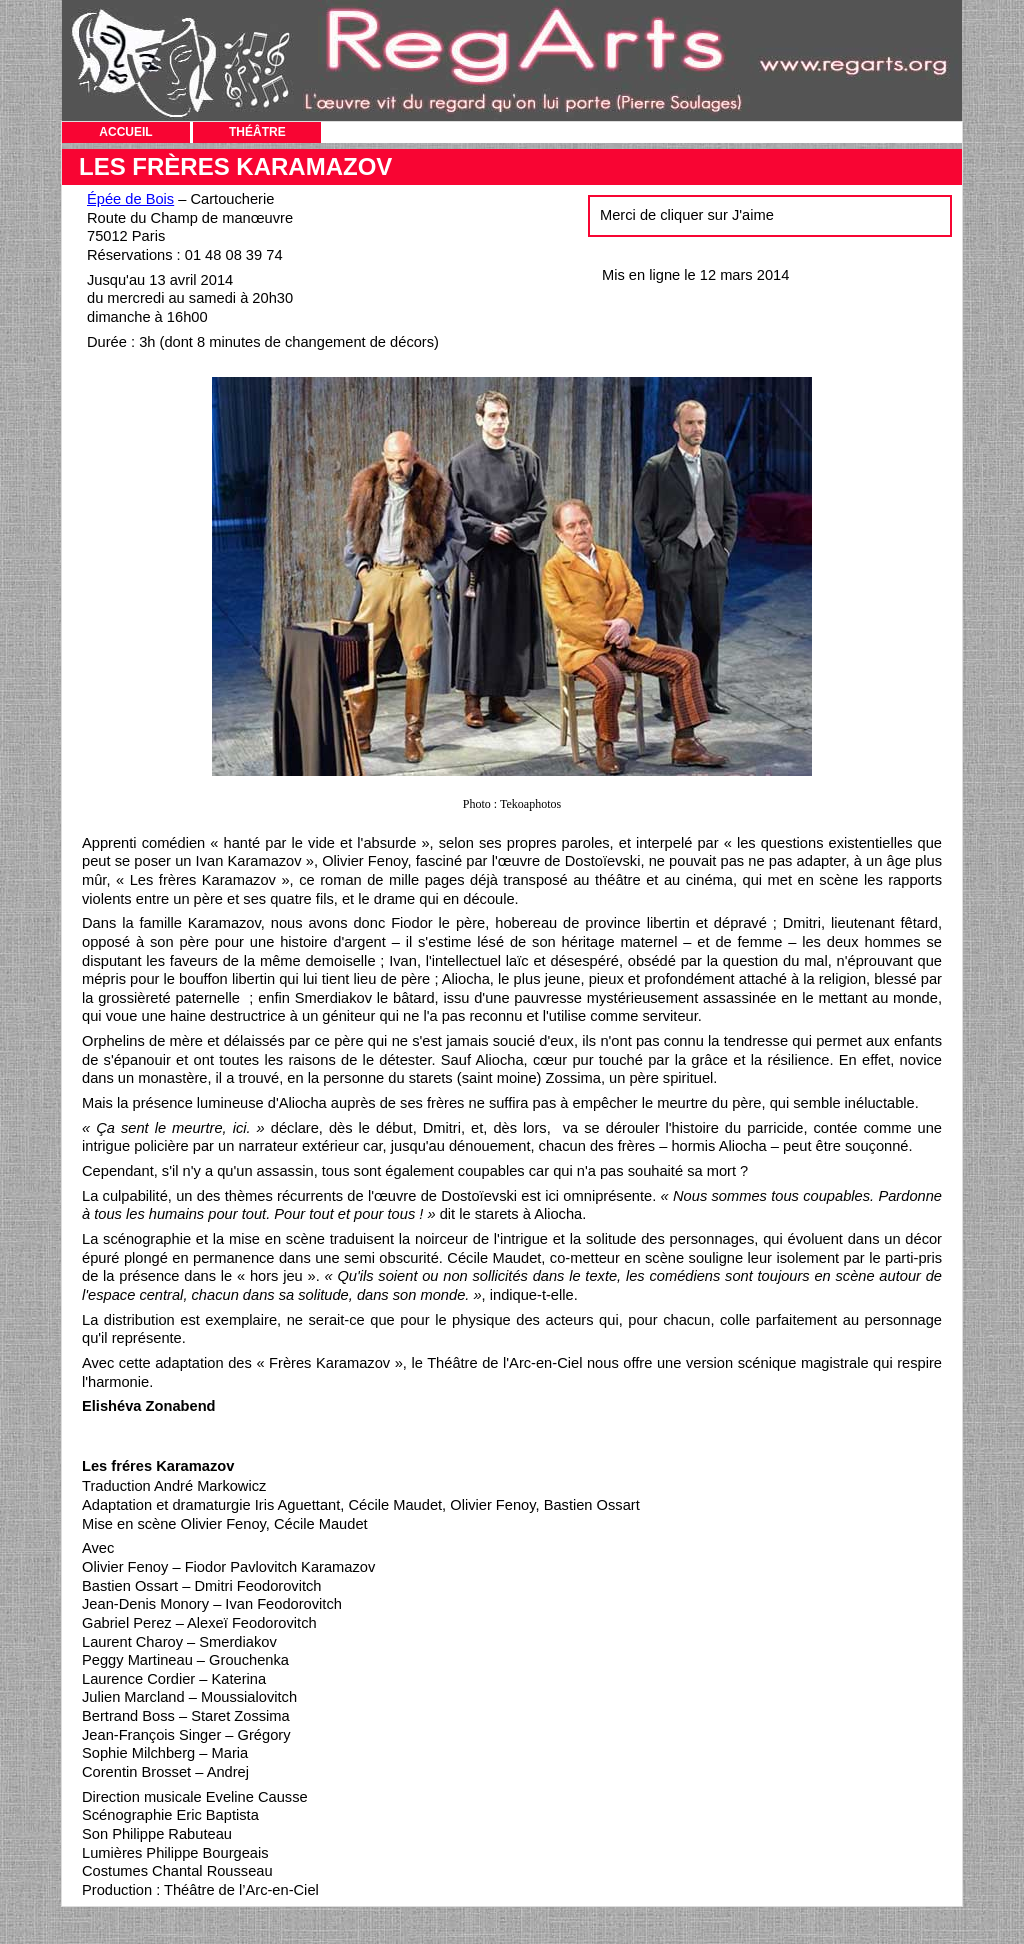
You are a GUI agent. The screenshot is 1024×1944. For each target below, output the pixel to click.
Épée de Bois (130, 199)
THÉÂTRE (257, 132)
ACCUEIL (125, 132)
